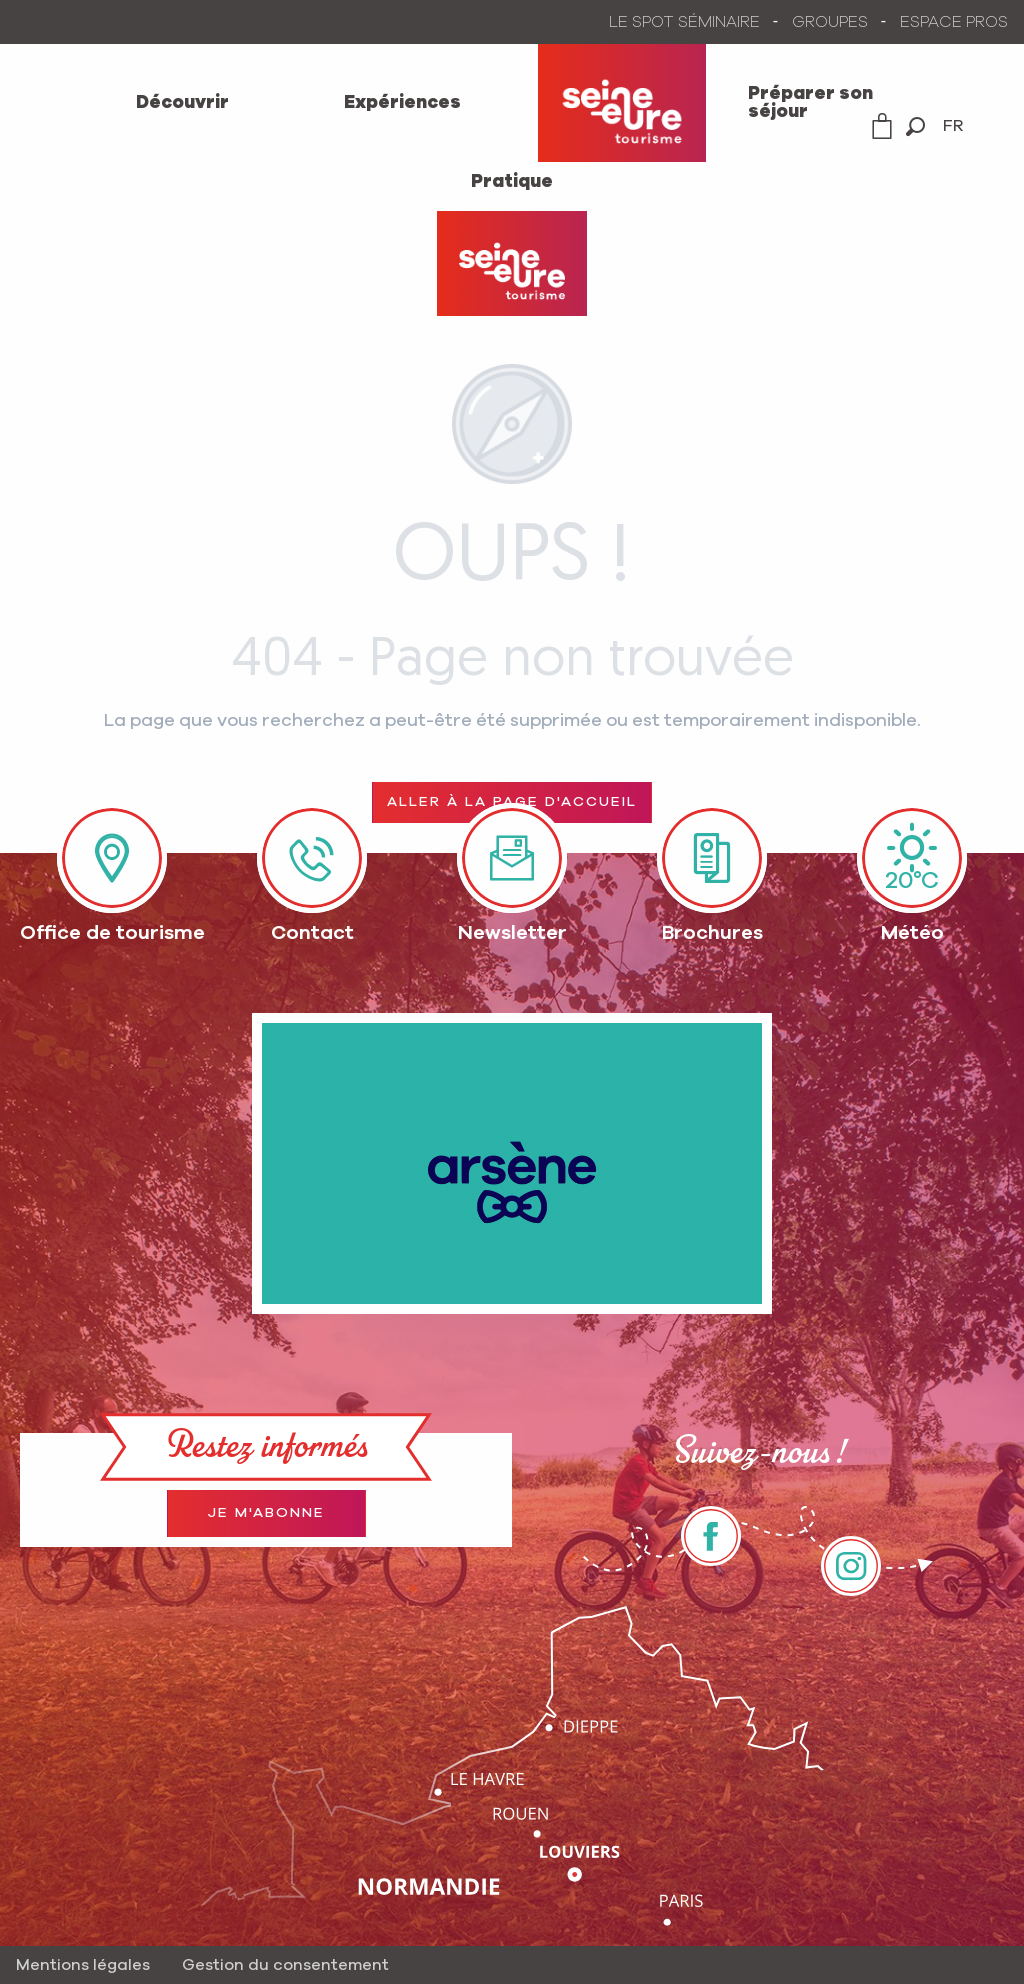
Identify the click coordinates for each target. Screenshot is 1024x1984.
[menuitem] (182, 103)
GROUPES (830, 22)
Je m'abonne (266, 1513)
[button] (915, 126)
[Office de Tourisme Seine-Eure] (512, 263)
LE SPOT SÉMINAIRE (684, 22)
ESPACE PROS (954, 22)
